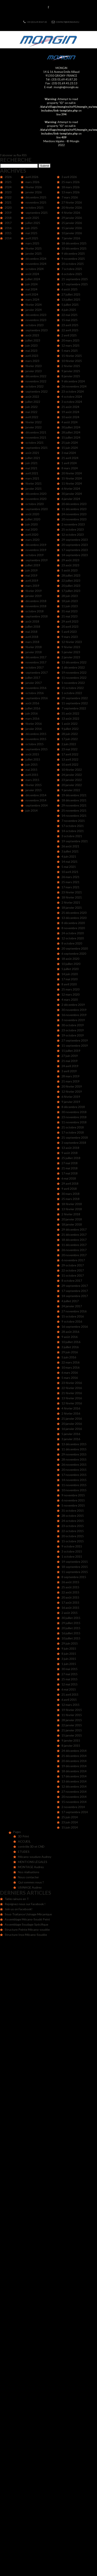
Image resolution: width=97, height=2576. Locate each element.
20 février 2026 (72, 207)
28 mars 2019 (70, 1076)
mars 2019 (32, 585)
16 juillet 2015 (71, 1633)
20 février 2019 (72, 1086)
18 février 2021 (72, 897)
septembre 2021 (36, 447)
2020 (8, 207)
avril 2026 (31, 177)
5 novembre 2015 (73, 1505)
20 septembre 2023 (75, 545)
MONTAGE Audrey (31, 1867)
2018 (8, 218)
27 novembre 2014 (74, 1791)
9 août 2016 (70, 1337)
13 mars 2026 (70, 192)
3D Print (23, 1836)
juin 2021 (31, 463)
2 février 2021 (71, 902)
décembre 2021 (35, 432)
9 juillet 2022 (70, 728)
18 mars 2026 (70, 187)
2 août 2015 (70, 1612)
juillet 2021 (32, 458)
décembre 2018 (35, 601)
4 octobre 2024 (72, 396)
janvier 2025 (33, 253)
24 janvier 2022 (72, 774)
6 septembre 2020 (74, 953)
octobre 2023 (34, 325)
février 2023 (33, 366)
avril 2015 (31, 774)
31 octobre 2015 (73, 1510)
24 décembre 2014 (74, 1750)
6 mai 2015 (69, 1689)
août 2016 (32, 703)
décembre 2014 (35, 795)
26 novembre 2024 (74, 386)
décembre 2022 (35, 376)
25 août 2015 (70, 1587)
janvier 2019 (33, 596)
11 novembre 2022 (74, 677)
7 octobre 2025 (72, 269)
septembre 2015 (36, 749)
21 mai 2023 (70, 616)
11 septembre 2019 (75, 1045)
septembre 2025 (36, 212)
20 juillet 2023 (71, 585)
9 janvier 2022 (71, 790)
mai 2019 (31, 575)
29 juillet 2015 (71, 1623)
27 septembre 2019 (75, 1040)
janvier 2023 (33, 371)
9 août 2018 (70, 1153)
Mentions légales (53, 141)
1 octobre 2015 (72, 1556)
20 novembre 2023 (74, 519)
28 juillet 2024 (71, 432)
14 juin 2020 (70, 974)
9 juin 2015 (69, 1648)
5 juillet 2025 (70, 304)
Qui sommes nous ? (31, 1882)
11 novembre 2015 (74, 1485)
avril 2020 (31, 534)
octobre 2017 (34, 667)
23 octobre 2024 (73, 391)
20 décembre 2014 (74, 1761)
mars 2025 (32, 243)
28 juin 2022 (70, 734)
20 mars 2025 (70, 340)
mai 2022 (31, 412)
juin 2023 (31, 345)
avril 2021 (31, 473)
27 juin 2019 (70, 1056)
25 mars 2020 (70, 989)
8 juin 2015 (69, 1653)
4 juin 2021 (69, 856)
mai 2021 (31, 468)
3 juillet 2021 (70, 851)
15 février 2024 (72, 478)
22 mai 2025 (70, 315)
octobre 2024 (34, 269)
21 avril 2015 (70, 1694)
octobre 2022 (34, 386)
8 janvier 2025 (71, 376)
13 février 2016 (72, 1398)
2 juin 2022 (69, 744)
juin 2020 (31, 524)
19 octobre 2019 (73, 1035)
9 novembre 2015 (73, 1495)
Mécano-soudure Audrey (34, 1856)
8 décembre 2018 (73, 1107)
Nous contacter (28, 1877)
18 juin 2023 (70, 601)
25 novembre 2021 (74, 810)
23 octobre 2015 (73, 1526)
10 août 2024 (70, 417)
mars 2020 (32, 539)
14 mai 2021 (70, 861)
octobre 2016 (34, 693)
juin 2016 (31, 713)
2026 (8, 177)
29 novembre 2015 (74, 1454)
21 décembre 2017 (74, 1234)
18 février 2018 (72, 1204)
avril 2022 (31, 417)
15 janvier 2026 (72, 228)
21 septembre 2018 (75, 1137)
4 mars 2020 (70, 999)
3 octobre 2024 (72, 401)
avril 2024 (31, 294)
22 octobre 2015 (73, 1531)
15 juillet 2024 (71, 437)
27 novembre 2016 (74, 1311)
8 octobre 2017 (72, 1280)
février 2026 (33, 187)
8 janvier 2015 (71, 1745)
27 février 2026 (72, 202)
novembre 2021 (35, 437)
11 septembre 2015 (75, 1572)
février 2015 (33, 785)
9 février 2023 (71, 647)
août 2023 (32, 335)
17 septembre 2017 (75, 1291)
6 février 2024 (71, 488)
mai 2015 (31, 769)
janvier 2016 (33, 728)
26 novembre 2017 (74, 1250)
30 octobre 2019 (73, 1025)
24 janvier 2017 (72, 1306)
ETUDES (23, 1851)
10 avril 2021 (70, 872)
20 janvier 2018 (72, 1219)
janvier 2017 (33, 683)
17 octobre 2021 (73, 826)
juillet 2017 (32, 677)
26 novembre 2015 (74, 1464)
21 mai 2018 (70, 1168)
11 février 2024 (72, 483)
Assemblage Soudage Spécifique (26, 1924)
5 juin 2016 (69, 1357)
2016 (8, 228)
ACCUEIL (24, 1841)
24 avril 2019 (70, 1066)
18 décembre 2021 (74, 800)
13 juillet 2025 (71, 299)
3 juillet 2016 (70, 1347)
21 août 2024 (70, 407)
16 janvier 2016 (72, 1429)
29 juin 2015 (70, 1643)
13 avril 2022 (70, 759)
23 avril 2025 (70, 325)
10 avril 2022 (70, 764)
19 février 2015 (72, 1710)
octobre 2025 (34, 207)
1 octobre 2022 (72, 693)
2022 (8, 197)
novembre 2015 (35, 739)
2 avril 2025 (69, 335)
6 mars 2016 (70, 1372)
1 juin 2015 (69, 1664)
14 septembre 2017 (75, 1296)
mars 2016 (32, 718)
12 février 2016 (72, 1403)
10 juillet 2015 (71, 1638)
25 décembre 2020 (74, 912)
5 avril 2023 (69, 631)
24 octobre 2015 (73, 1521)
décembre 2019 (35, 545)
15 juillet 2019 (71, 1050)
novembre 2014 (35, 800)
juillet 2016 (32, 708)
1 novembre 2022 (73, 683)
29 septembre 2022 (75, 698)
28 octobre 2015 (73, 1515)
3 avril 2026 (69, 177)
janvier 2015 (33, 790)
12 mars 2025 (70, 345)
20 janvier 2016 (72, 1423)
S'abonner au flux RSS (13, 155)
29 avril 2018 (70, 1183)
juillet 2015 (32, 759)
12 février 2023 (72, 642)
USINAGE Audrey (30, 1887)
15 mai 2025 (70, 320)
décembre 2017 (35, 657)
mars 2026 (32, 182)
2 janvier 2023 (71, 657)
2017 (8, 223)
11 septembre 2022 (75, 703)
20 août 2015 (70, 1597)
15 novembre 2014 (74, 1802)
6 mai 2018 (69, 1178)
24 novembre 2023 (74, 514)
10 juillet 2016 (71, 1342)
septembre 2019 (36, 560)
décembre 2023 (35, 315)
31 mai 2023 (70, 611)
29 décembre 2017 (74, 1229)
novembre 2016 (35, 688)
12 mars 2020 (70, 994)
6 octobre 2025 (72, 274)
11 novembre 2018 (74, 1122)
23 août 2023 (70, 565)
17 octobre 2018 (73, 1132)
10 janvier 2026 (72, 233)
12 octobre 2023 (73, 534)
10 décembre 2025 (74, 248)
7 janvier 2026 (71, 238)
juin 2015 (31, 764)
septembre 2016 (36, 698)
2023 (8, 192)
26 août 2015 (70, 1582)
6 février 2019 (71, 1096)
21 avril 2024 (70, 458)
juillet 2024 (32, 279)
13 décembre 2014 (74, 1781)
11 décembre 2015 (74, 1449)
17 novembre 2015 (74, 1475)
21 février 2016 (72, 1393)
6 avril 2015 (69, 1699)
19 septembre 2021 (75, 841)
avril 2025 (31, 238)
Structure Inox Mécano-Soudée (26, 1934)
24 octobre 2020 (73, 933)
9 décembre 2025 (73, 253)
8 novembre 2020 (73, 928)
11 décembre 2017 (74, 1245)
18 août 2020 (70, 958)
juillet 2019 (32, 565)
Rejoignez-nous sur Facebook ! (25, 1904)
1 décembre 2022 (73, 667)
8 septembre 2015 (74, 1577)
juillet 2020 (32, 519)
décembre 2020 (35, 493)
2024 (8, 187)
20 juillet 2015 (71, 1628)
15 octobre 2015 (73, 1541)
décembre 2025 (35, 197)
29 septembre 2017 (75, 1285)
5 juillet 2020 (70, 969)
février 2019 (33, 591)
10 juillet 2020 (71, 964)
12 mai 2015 (70, 1684)
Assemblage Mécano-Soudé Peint (27, 1919)
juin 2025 (31, 228)
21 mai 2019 (70, 1061)
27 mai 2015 (70, 1674)
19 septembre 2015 (75, 1561)
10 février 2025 (72, 361)
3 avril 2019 (69, 1071)
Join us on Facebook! (18, 1909)
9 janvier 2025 (71, 371)
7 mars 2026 (70, 197)
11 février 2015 (72, 1715)
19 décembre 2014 (74, 1766)
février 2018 (33, 647)
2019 (8, 212)
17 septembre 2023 (75, 550)
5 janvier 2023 (71, 652)
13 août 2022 (70, 718)
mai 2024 (31, 289)
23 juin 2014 (70, 1822)
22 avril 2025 (70, 330)
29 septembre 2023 (75, 539)
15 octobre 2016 (73, 1316)
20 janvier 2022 (72, 785)
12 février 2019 (72, 1091)
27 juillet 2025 (71, 294)
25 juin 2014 (70, 1817)
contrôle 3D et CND (31, 1846)
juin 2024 (31, 284)
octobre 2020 (34, 504)
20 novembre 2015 (74, 1469)
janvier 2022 (33, 427)
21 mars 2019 (70, 1081)
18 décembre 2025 (74, 243)
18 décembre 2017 (74, 1239)
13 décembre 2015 (74, 1444)
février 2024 (33, 304)
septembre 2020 (36, 509)
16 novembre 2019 (74, 1015)
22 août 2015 (70, 1592)
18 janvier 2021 (72, 907)
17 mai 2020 (70, 979)
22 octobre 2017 (73, 1270)
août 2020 (32, 514)
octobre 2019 (34, 555)
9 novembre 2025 (73, 258)
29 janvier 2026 (72, 218)
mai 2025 (31, 233)
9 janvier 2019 (71, 1102)
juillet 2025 (32, 223)
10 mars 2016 (70, 1367)
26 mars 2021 (70, 877)
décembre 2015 (35, 734)
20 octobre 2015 (73, 1536)
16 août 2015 (70, 1607)
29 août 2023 (70, 560)
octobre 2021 (34, 442)
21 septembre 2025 (75, 279)
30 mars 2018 (70, 1193)
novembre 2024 (35, 263)
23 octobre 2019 (73, 1030)
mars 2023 (32, 361)
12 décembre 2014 (74, 1786)
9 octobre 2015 (72, 1546)
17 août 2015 (70, 1602)
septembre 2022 (36, 391)
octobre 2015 (34, 744)
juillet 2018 (32, 626)
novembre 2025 (35, 202)
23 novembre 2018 (74, 1117)
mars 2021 (32, 478)
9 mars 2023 (70, 637)
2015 (8, 233)
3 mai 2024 (69, 453)
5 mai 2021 (69, 866)
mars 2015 (32, 780)
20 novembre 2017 (74, 1255)
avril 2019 (31, 580)
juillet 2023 (32, 340)
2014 (8, 238)
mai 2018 (31, 631)
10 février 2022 (72, 769)
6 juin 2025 (69, 309)
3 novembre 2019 (73, 1020)
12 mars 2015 (70, 1704)
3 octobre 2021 (72, 836)
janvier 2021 (33, 488)
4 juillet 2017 (70, 1301)
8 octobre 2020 (72, 943)
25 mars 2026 (70, 182)
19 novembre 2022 (74, 672)
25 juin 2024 (70, 442)
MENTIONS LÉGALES (32, 1862)
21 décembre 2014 (74, 1756)
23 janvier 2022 (72, 780)
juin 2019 (31, 570)
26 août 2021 (70, 846)
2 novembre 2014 (73, 1807)
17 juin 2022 (70, 739)
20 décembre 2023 (74, 504)
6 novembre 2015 (73, 1500)
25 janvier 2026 (72, 223)
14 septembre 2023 (75, 555)
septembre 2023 (36, 330)
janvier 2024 (33, 309)
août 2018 (32, 621)
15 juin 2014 (70, 1827)
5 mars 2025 (70, 350)
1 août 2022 (70, 723)
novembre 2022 (35, 381)
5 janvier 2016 (71, 1434)
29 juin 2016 (70, 1352)
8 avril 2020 (69, 984)
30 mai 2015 (70, 1669)
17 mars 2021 (70, 887)
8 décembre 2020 (73, 923)
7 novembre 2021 (73, 820)
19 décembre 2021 (74, 795)
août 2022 (32, 396)
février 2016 (33, 723)
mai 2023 (31, 350)
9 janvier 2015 (71, 1740)
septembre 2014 (36, 805)
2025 (8, 182)
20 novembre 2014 (74, 1796)
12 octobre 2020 (73, 938)
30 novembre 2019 (74, 1010)
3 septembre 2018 (74, 1142)
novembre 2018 (35, 606)
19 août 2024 (70, 412)
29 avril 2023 (70, 621)
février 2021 (33, 483)
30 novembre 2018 (74, 1112)
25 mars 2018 (70, 1199)
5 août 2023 (70, 570)
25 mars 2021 (70, 882)
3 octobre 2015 (72, 1551)
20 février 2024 (72, 473)
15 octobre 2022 (73, 688)
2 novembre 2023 (73, 524)
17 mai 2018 (70, 1173)
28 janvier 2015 (72, 1720)
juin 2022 (31, 407)
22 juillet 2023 (71, 580)
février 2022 (33, 422)
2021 (8, 202)
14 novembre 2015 (74, 1480)
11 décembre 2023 (74, 509)
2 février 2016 (71, 1413)
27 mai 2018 (70, 1163)
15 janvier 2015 (72, 1735)
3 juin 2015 (69, 1658)
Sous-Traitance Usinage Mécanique (28, 1914)
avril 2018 (31, 637)
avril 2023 (31, 355)
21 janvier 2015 (72, 1730)
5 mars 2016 (70, 1377)
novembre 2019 (35, 550)
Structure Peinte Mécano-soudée (27, 1929)
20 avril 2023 (70, 626)
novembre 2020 (35, 499)
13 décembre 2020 (74, 918)
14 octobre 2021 (73, 831)
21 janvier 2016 (72, 1418)
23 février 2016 (72, 1383)
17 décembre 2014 (74, 1776)
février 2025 (33, 248)
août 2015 (32, 754)
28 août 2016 (70, 1331)
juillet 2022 (32, 401)
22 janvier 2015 (72, 1725)
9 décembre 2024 (73, 381)
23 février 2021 (72, 892)
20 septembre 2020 (75, 948)
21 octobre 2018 (73, 1127)
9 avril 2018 (69, 1188)
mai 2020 (31, 529)
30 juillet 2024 (71, 427)
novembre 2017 (35, 662)
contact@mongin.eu (65, 22)
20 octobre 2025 (73, 263)
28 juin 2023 (70, 596)
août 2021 (32, 453)
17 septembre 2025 (75, 284)
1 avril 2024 (69, 463)
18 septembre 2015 (75, 1567)
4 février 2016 (71, 1408)
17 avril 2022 (70, 754)
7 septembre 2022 (74, 708)
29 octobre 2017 (73, 1265)
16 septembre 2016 (75, 1326)
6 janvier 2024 (71, 499)
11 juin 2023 (70, 606)
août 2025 (32, 218)
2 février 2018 (71, 1214)
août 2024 (32, 274)
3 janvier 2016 (71, 1439)
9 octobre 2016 (72, 1321)
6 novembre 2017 (73, 1260)
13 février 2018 (72, 1209)
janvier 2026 (33, 192)
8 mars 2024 (70, 468)
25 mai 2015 (70, 1679)
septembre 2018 (36, 616)
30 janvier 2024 (72, 493)
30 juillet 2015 (71, 1618)
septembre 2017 (36, 672)
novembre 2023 (35, 320)
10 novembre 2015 (74, 1490)
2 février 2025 (71, 366)
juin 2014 (31, 810)
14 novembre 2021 (74, 815)
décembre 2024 (35, 258)
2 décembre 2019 (73, 1004)
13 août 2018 (70, 1148)
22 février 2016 (72, 1388)
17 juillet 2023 (71, 591)
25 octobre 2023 (73, 529)
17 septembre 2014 (75, 1812)
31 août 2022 (70, 713)
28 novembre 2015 (74, 1459)
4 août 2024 (70, 422)
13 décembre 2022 (74, 662)
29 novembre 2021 (74, 805)
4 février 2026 (71, 212)
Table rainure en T (17, 1899)
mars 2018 (32, 642)
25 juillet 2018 (71, 1158)
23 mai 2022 (70, 749)
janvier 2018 (33, 652)
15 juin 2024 (70, 447)
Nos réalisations (28, 1872)
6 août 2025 (70, 289)
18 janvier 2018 (72, 1224)
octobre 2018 (34, 611)
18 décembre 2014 (74, 1771)
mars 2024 (32, 299)
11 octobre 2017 (73, 1275)
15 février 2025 (72, 355)
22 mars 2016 (70, 1362)
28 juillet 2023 (71, 575)
